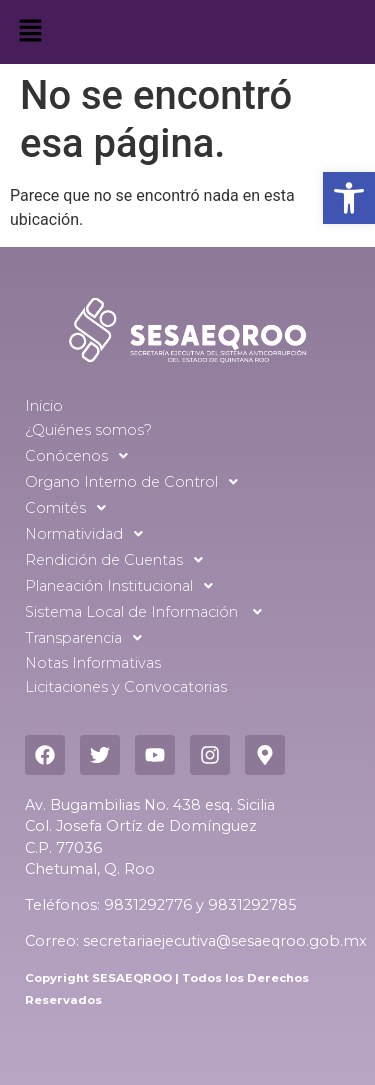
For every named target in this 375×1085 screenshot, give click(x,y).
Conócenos (82, 456)
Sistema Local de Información (149, 612)
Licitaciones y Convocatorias (126, 687)
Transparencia (89, 638)
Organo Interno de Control (137, 482)
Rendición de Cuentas (119, 560)
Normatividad (89, 534)
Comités (71, 508)
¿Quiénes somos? (88, 430)
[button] (349, 198)
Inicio (44, 406)
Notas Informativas (93, 663)
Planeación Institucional (124, 586)
